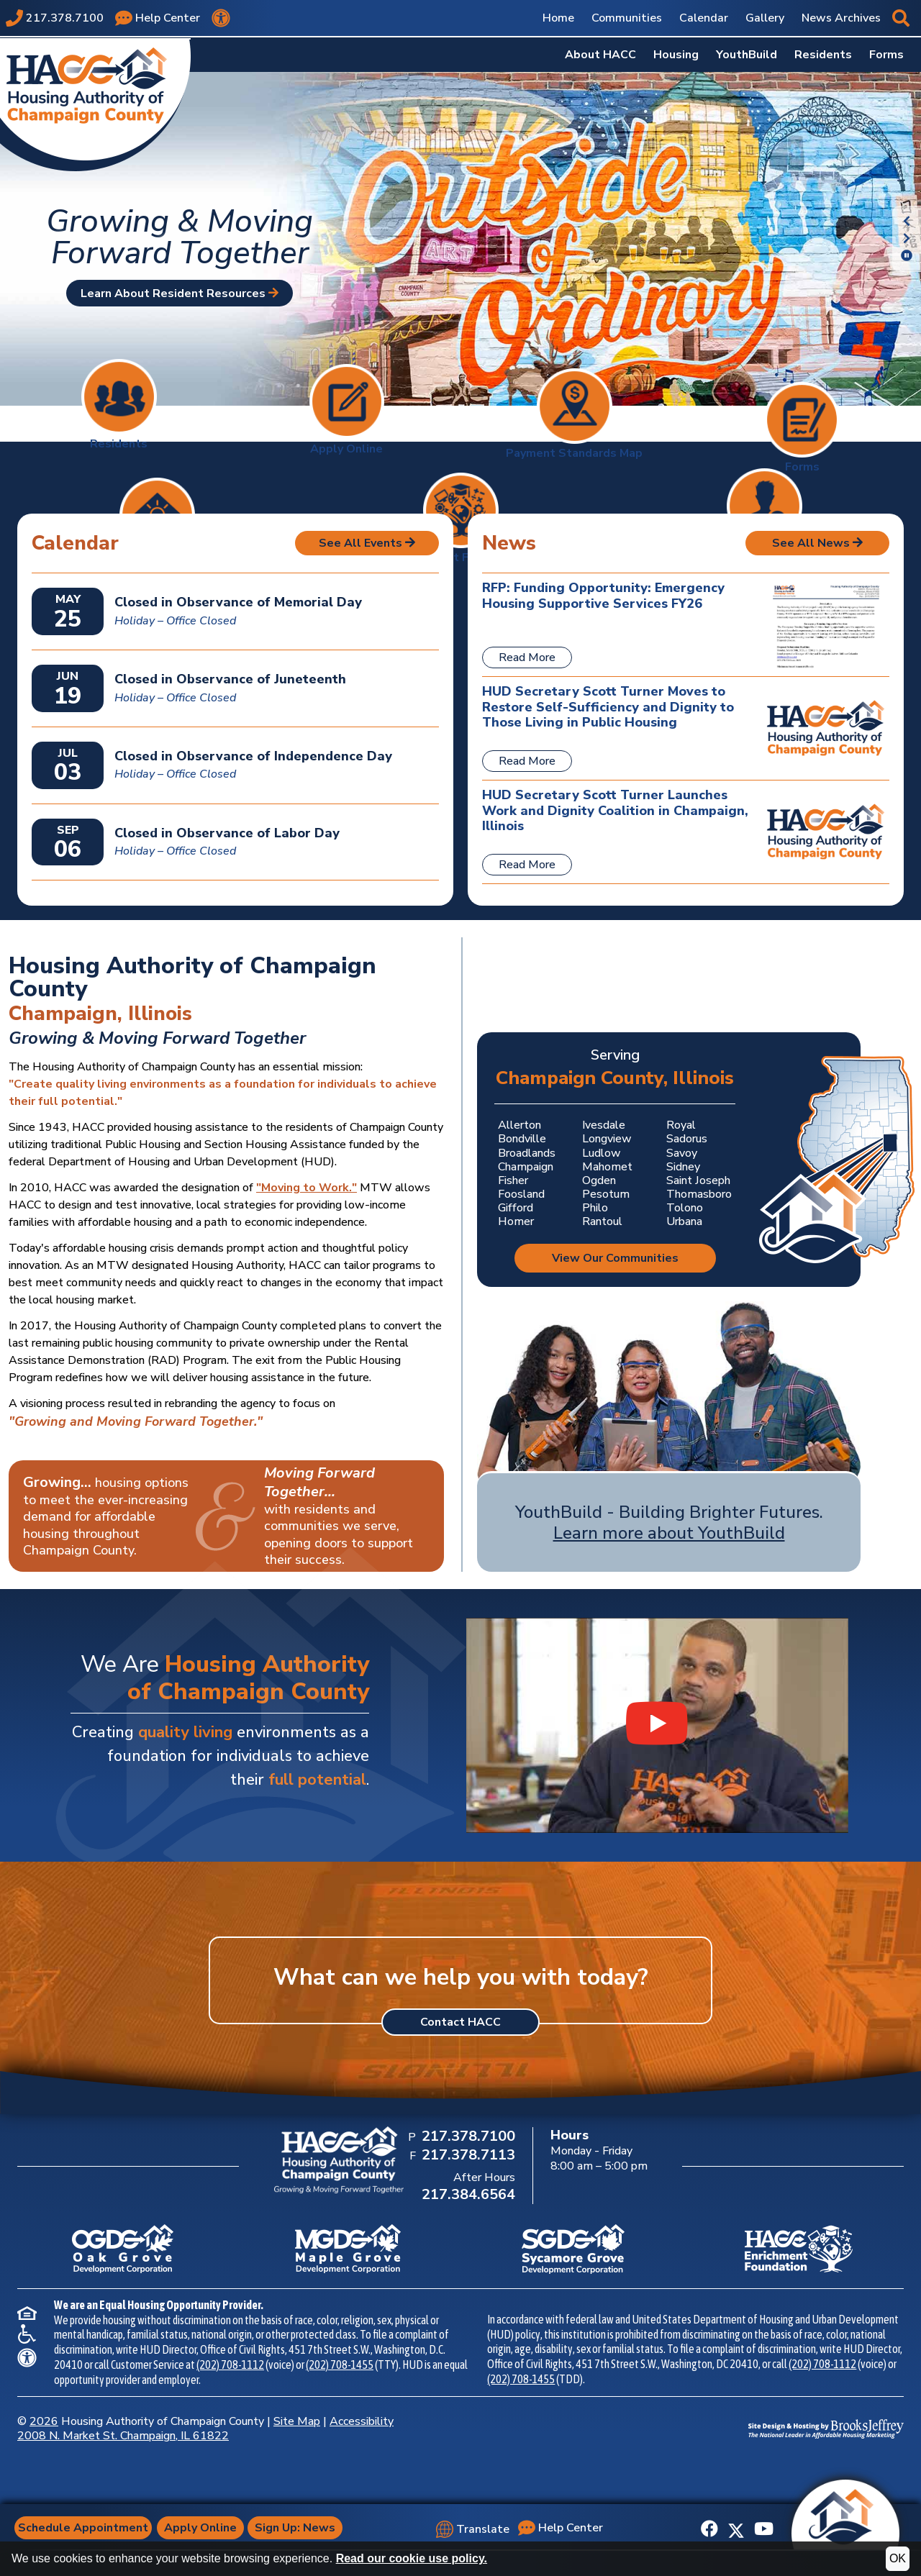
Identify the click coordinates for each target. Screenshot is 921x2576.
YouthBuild (746, 55)
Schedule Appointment (87, 2528)
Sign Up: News (300, 2528)
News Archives (841, 18)
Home (558, 18)
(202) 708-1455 (339, 2364)
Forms (886, 55)
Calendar (703, 18)
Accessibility (362, 2421)
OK (897, 2558)
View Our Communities (615, 1258)
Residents (823, 55)
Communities (626, 18)
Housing (676, 55)
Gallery (764, 18)
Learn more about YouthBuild (669, 1532)
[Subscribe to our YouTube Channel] (763, 2529)
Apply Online (206, 2528)
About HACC (600, 55)
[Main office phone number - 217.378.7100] (55, 18)
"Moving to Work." (306, 1188)
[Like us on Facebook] (709, 2529)
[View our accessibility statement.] (221, 18)
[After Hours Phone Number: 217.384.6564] (467, 2195)
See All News (817, 543)
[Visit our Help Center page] (157, 18)
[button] (900, 18)
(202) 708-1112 (230, 2364)
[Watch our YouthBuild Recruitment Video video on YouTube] (657, 1725)
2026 (44, 2421)
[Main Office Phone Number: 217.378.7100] (467, 2137)
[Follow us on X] (736, 2529)
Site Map (296, 2421)
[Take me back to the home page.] (95, 102)
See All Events (367, 543)
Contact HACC (460, 2022)
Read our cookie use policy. (411, 2558)
